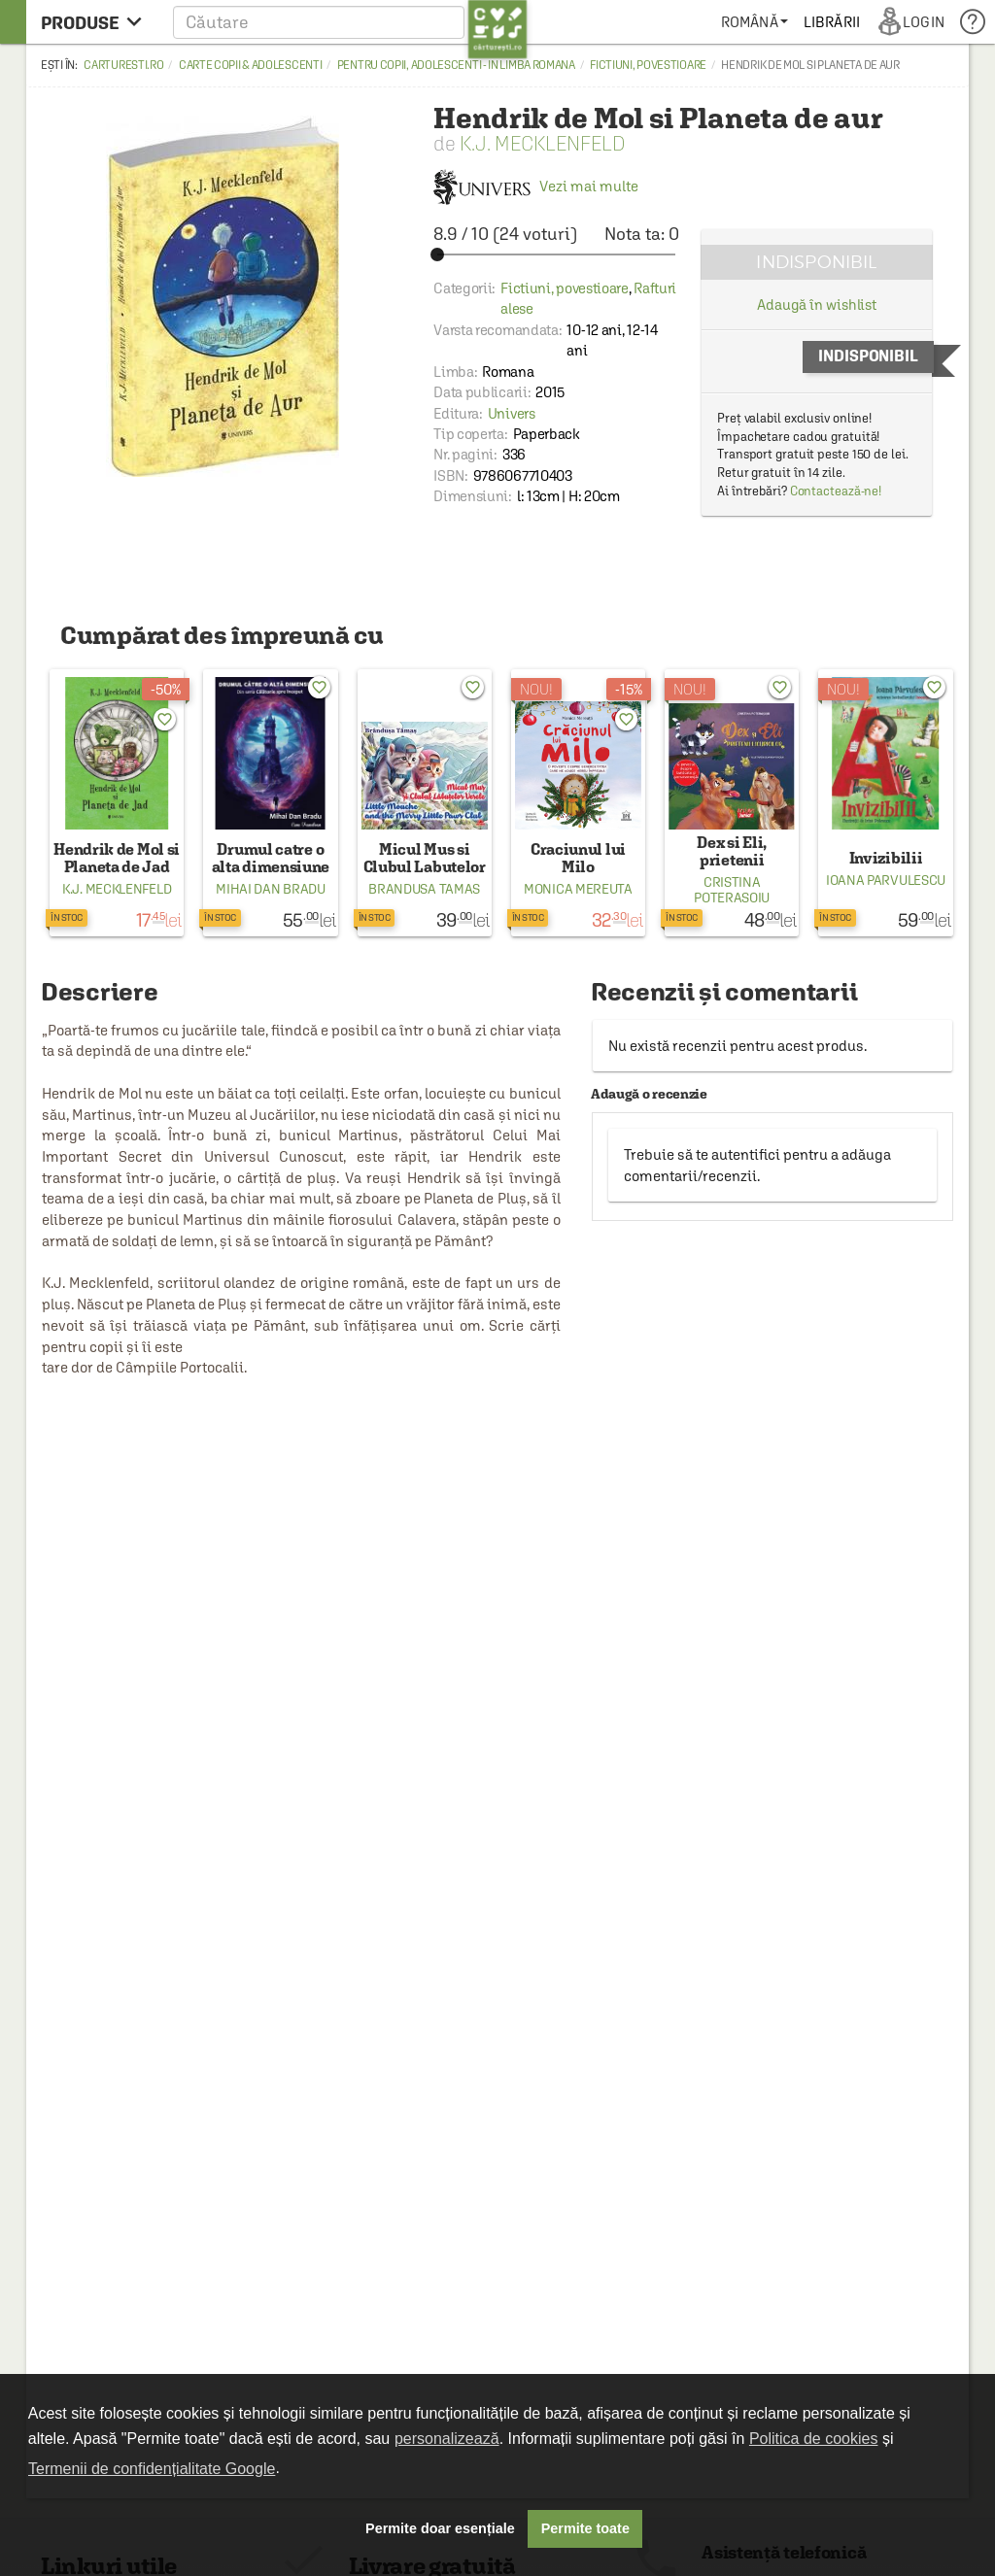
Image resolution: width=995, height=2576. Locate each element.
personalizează (447, 2438)
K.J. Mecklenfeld (543, 143)
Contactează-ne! (836, 491)
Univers (511, 413)
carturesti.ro (123, 65)
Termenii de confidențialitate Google (151, 2468)
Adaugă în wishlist (816, 304)
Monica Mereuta (578, 889)
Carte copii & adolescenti (251, 65)
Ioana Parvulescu (885, 880)
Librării (832, 22)
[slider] (556, 254)
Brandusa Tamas (424, 889)
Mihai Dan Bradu (271, 889)
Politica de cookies (813, 2438)
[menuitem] (754, 22)
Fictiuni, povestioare (648, 65)
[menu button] (96, 22)
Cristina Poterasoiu (732, 889)
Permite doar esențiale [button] (440, 2528)
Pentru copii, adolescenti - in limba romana (456, 65)
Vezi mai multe (535, 186)
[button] (350, 22)
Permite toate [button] (585, 2528)
